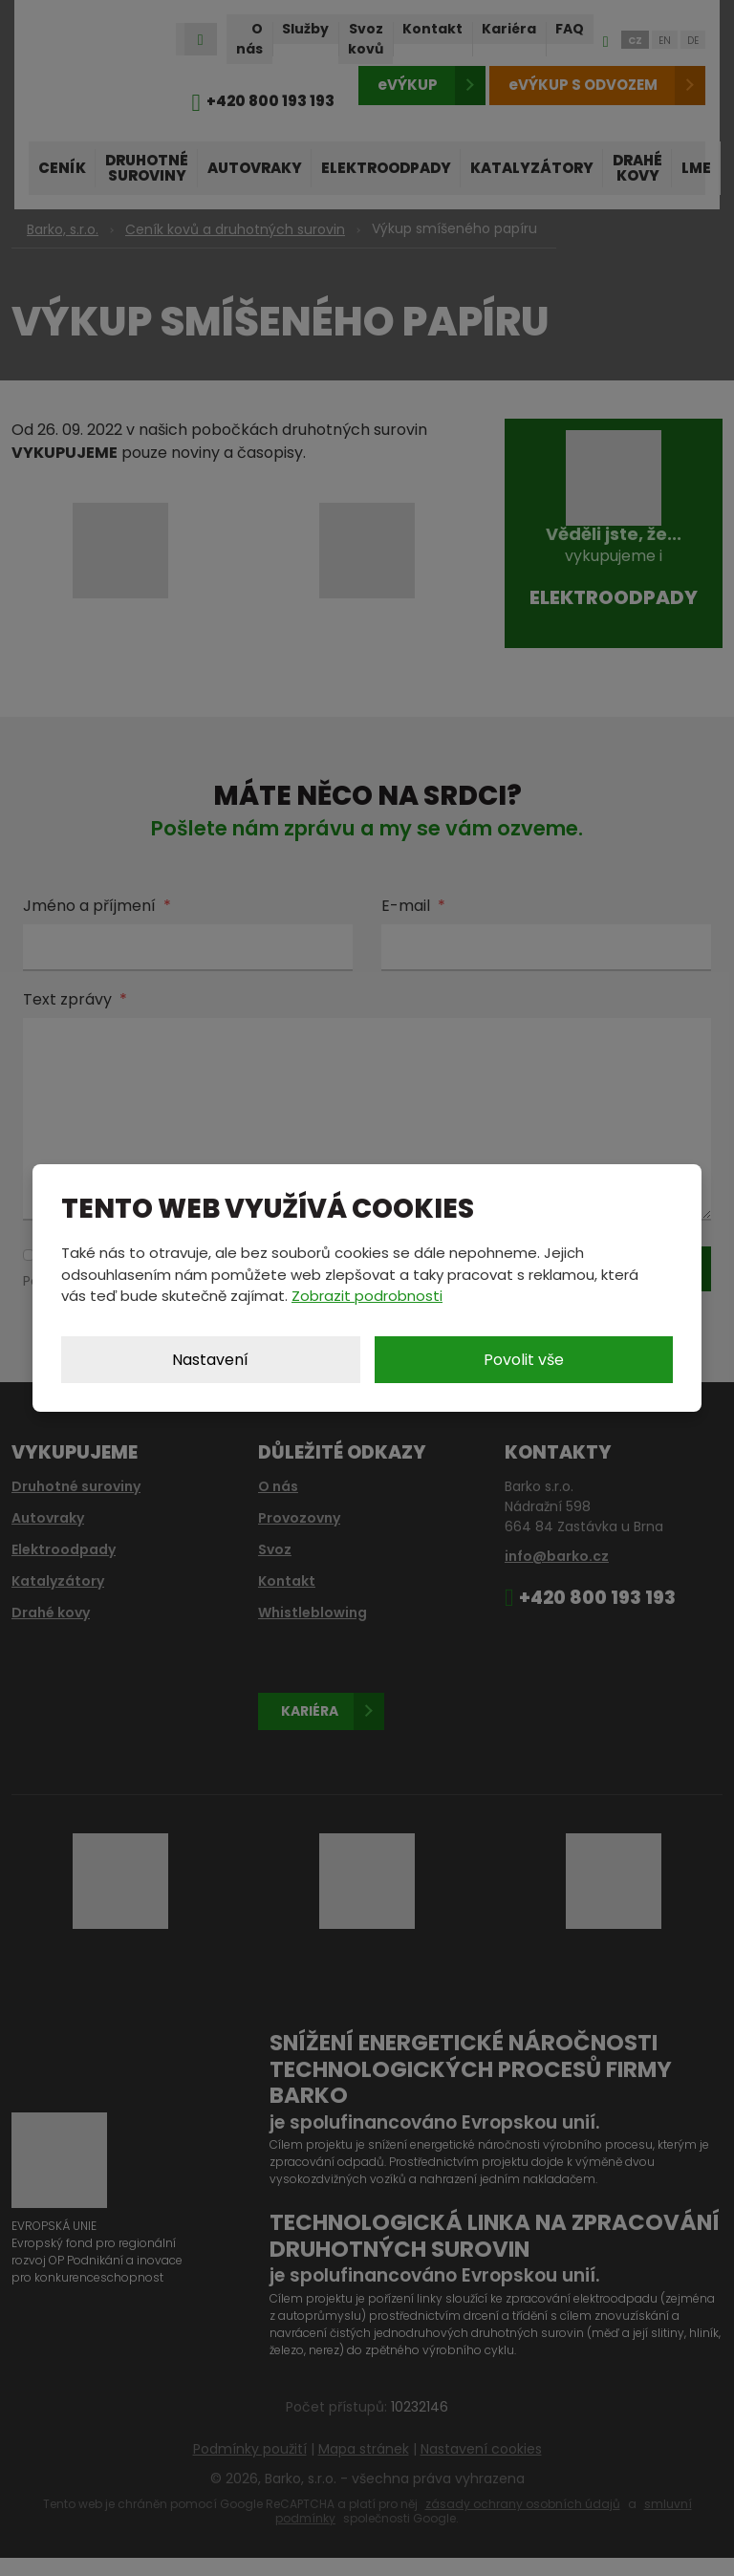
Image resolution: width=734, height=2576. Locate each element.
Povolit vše (524, 1360)
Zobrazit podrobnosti (367, 1296)
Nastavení (210, 1360)
